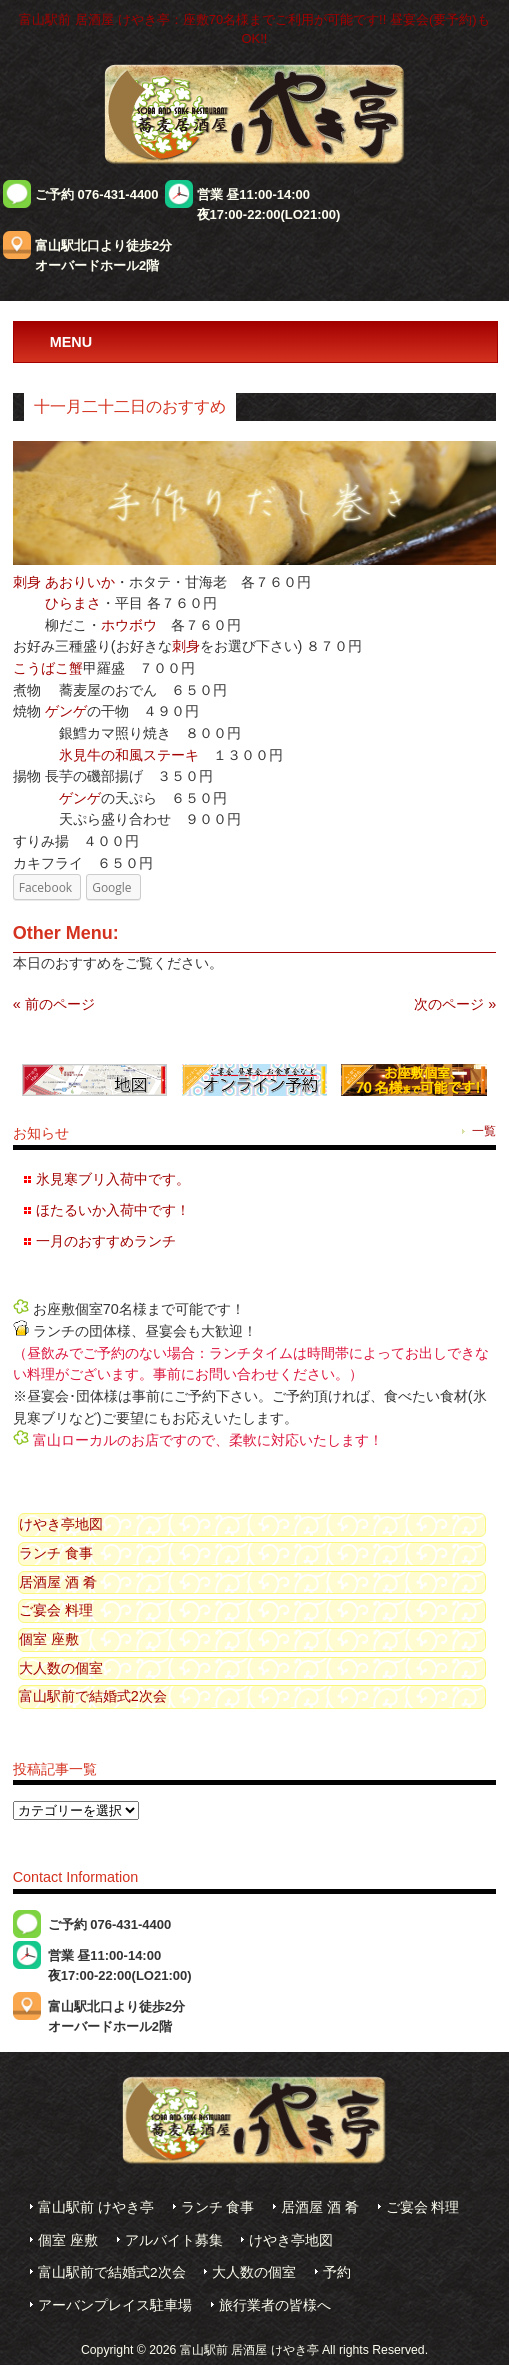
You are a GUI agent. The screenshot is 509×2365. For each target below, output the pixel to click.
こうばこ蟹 (48, 668)
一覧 (484, 1131)
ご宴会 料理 (56, 1610)
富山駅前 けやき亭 (96, 2207)
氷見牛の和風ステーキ (129, 755)
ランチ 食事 (56, 1553)
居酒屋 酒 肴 (58, 1582)
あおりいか (80, 582)
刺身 (27, 582)
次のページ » (455, 1004)
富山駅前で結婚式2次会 (93, 1696)
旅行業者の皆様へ (275, 2305)
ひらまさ (73, 603)
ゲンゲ (66, 711)
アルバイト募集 (174, 2240)
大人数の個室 (61, 1668)
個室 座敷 (49, 1639)
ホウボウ (129, 625)
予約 (337, 2272)
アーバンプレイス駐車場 (115, 2305)
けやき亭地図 (61, 1524)
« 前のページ (54, 1004)
